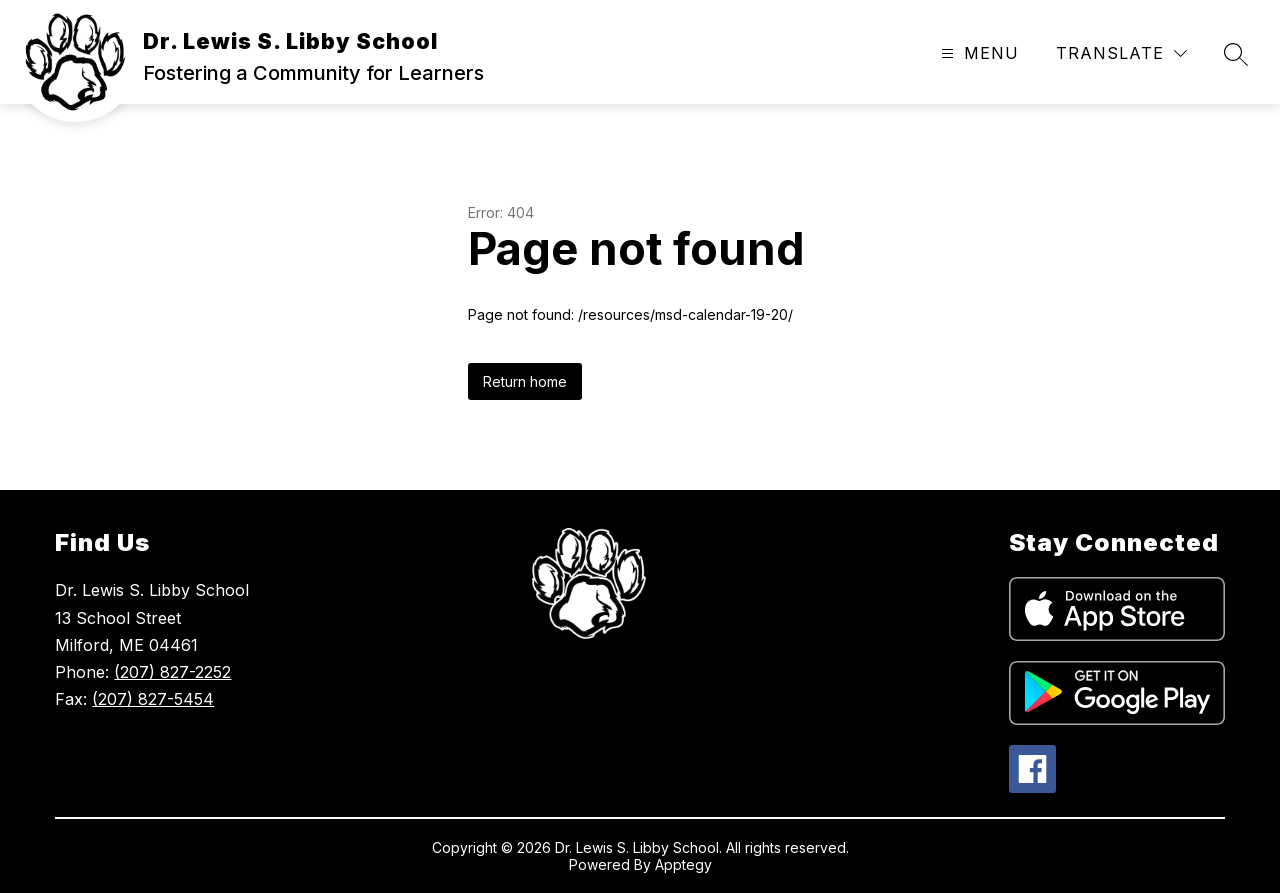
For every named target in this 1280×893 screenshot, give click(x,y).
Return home (525, 381)
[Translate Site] (1121, 53)
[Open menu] (977, 53)
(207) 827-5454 (153, 699)
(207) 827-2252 (172, 672)
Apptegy (683, 864)
